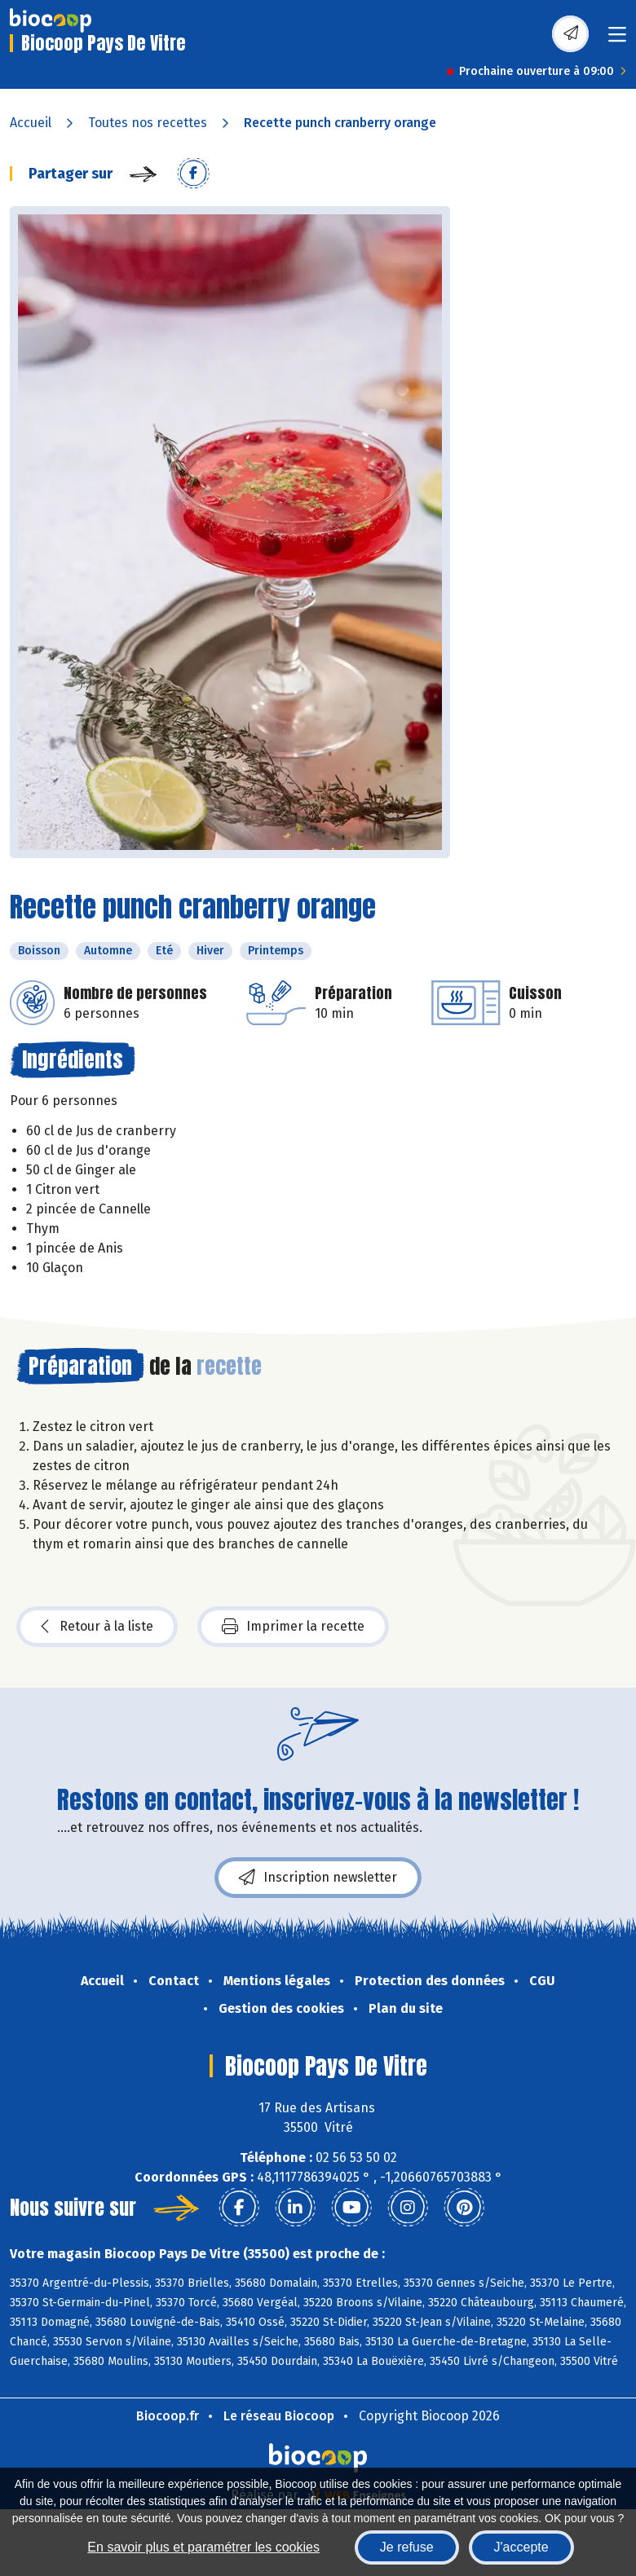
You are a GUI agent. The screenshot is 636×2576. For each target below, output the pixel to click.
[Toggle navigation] (617, 39)
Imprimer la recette (293, 1626)
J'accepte (521, 2547)
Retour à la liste (97, 1626)
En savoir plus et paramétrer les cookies (203, 2547)
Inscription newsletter (318, 1877)
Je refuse (407, 2547)
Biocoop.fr (167, 2416)
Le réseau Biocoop (278, 2416)
